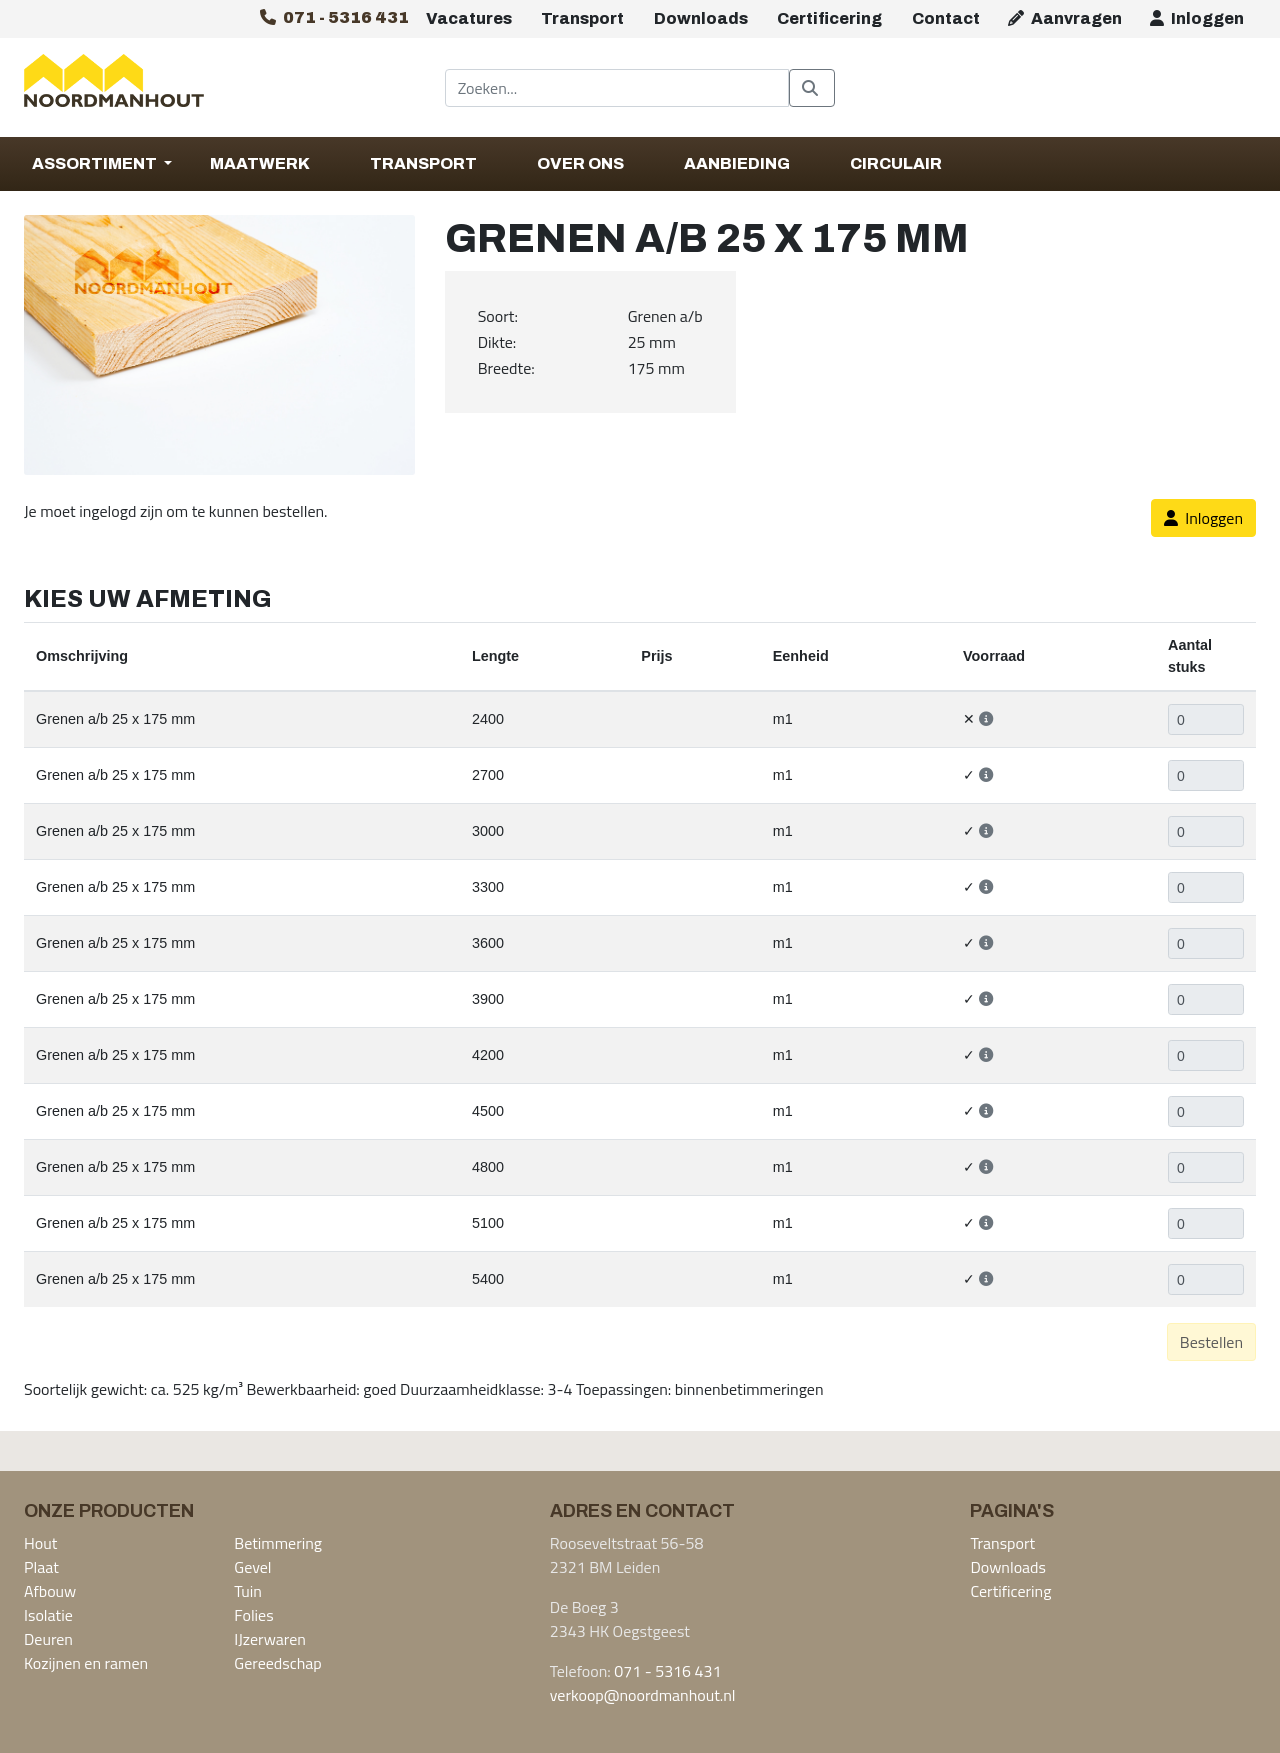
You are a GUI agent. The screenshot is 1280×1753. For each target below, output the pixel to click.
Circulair (896, 163)
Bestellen (1211, 1342)
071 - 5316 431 (667, 1671)
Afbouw (50, 1591)
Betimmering (278, 1543)
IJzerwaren (270, 1639)
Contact (946, 18)
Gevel (252, 1567)
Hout (40, 1543)
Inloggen (1197, 18)
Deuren (48, 1639)
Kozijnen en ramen (86, 1663)
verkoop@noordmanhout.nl (643, 1695)
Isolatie (48, 1615)
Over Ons (580, 163)
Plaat (41, 1567)
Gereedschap (277, 1663)
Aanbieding (737, 163)
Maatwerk (260, 163)
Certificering (829, 18)
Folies (253, 1615)
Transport (582, 18)
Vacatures (469, 18)
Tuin (248, 1591)
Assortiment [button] (96, 163)
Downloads (701, 18)
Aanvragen (1065, 18)
